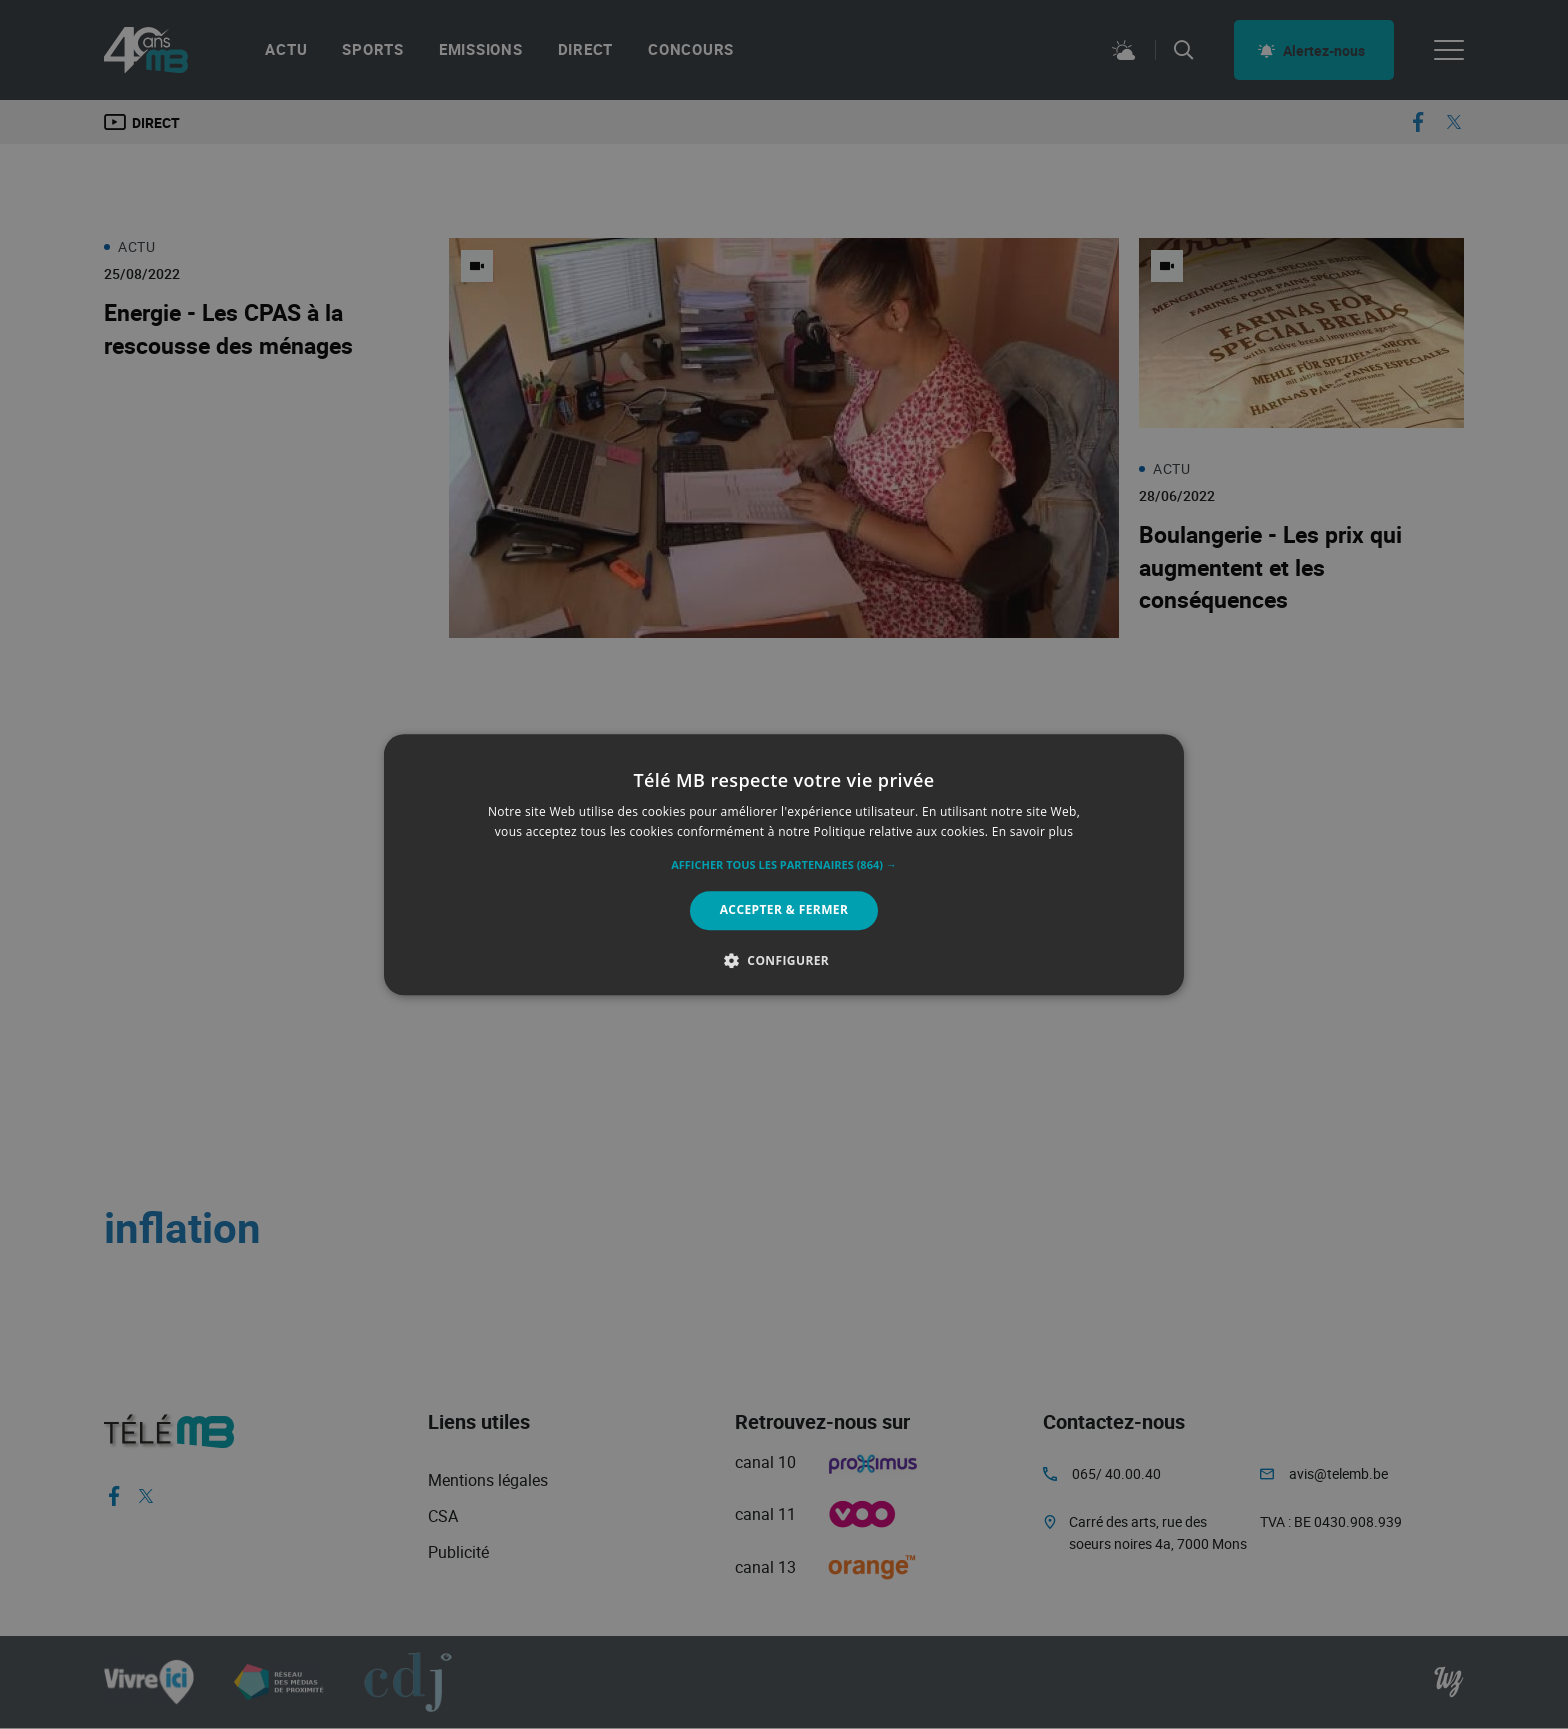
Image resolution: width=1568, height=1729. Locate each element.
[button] (784, 866)
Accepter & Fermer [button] (784, 910)
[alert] (784, 864)
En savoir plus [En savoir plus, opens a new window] (1032, 831)
